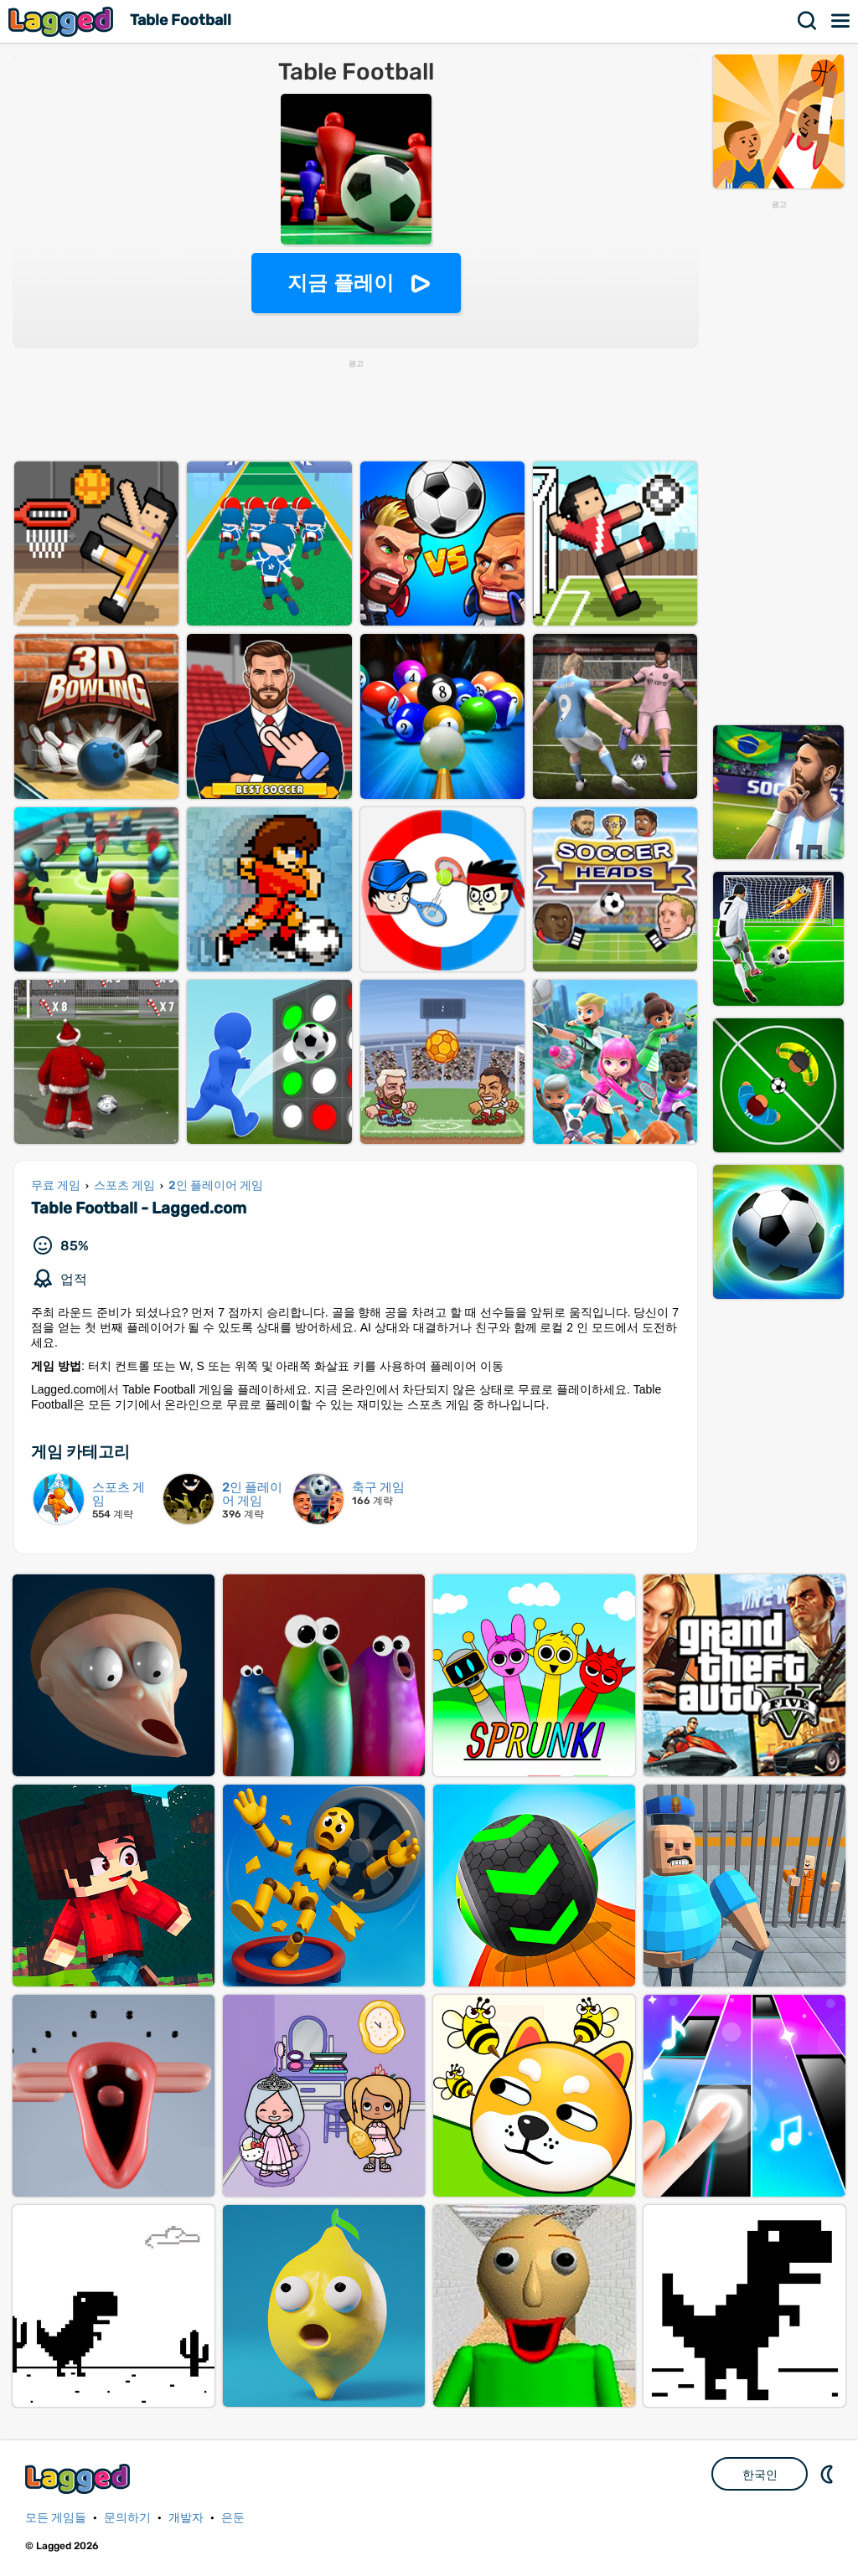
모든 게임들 (55, 2518)
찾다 (807, 21)
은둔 (233, 2518)
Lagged (62, 21)
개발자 (186, 2518)
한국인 (760, 2474)
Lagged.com (79, 2478)
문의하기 (127, 2518)
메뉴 (841, 21)
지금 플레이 (340, 282)
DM (828, 2474)
